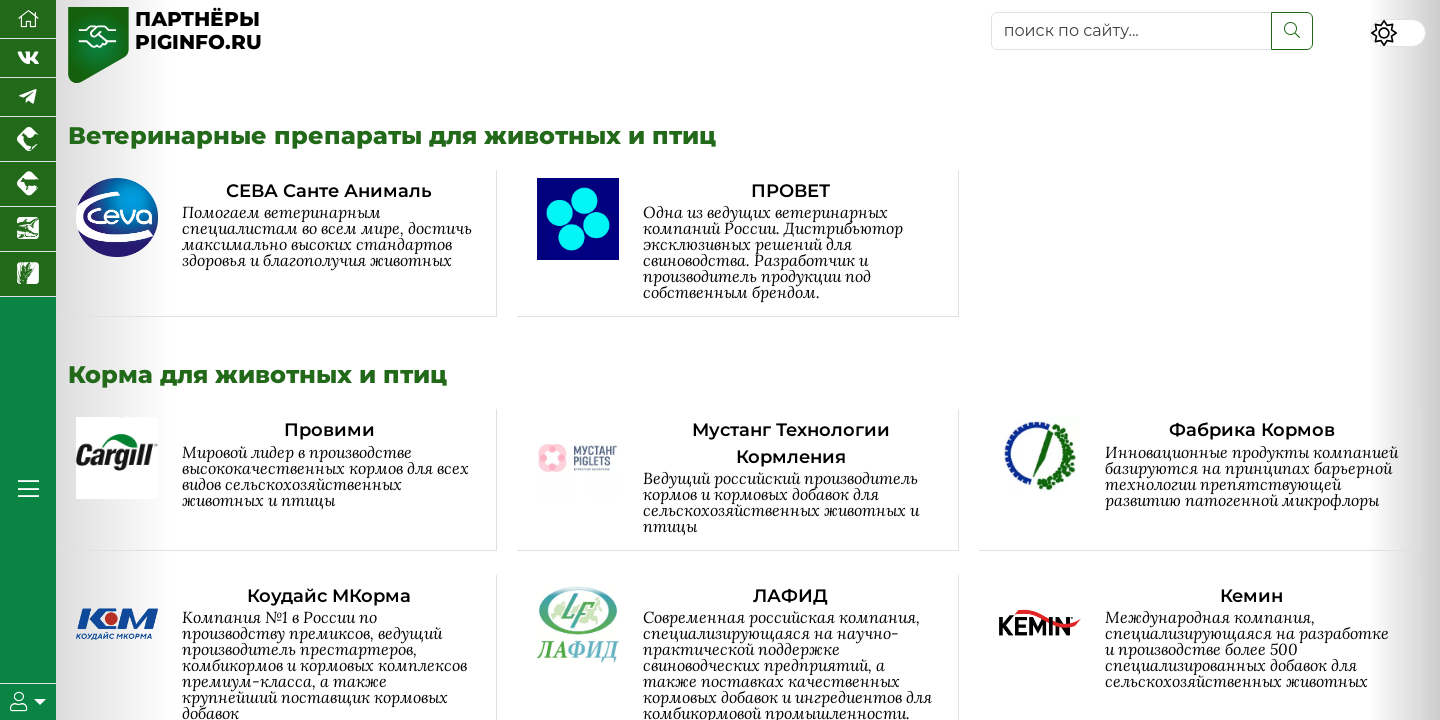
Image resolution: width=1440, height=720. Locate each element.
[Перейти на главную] (28, 19)
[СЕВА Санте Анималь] (286, 243)
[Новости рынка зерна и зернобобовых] (28, 274)
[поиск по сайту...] (1131, 31)
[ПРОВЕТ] (747, 243)
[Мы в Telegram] (28, 97)
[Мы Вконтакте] (28, 58)
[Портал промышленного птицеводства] (28, 139)
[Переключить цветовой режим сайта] (1398, 33)
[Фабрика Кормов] (1209, 480)
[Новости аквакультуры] (28, 229)
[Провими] (286, 480)
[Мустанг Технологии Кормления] (747, 480)
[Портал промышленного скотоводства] (28, 184)
